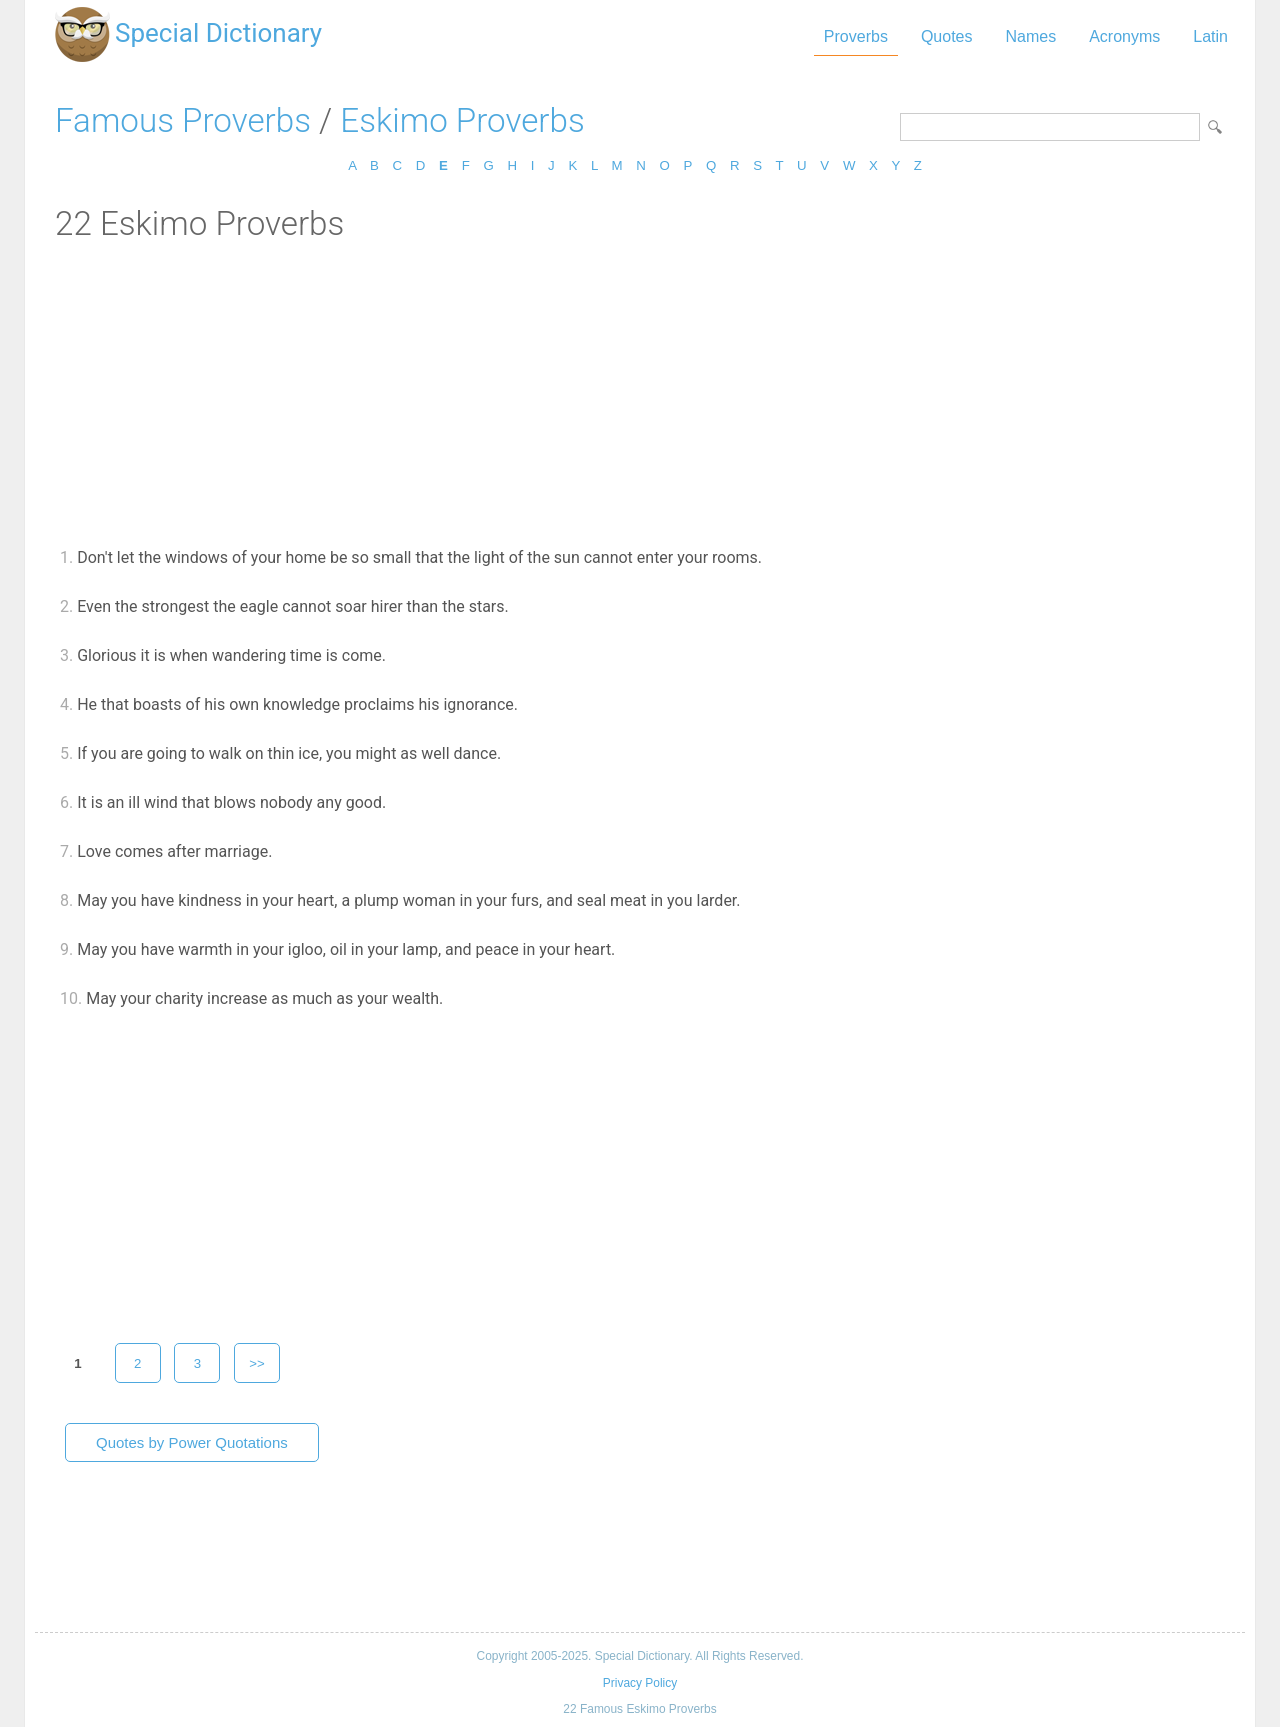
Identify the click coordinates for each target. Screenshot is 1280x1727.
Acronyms (1124, 36)
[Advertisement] (640, 393)
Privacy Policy (640, 1683)
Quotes (947, 36)
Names (1030, 36)
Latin (1210, 36)
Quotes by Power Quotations (192, 1442)
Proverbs (856, 36)
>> (257, 1363)
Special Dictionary (218, 33)
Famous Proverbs (183, 120)
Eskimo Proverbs (462, 120)
